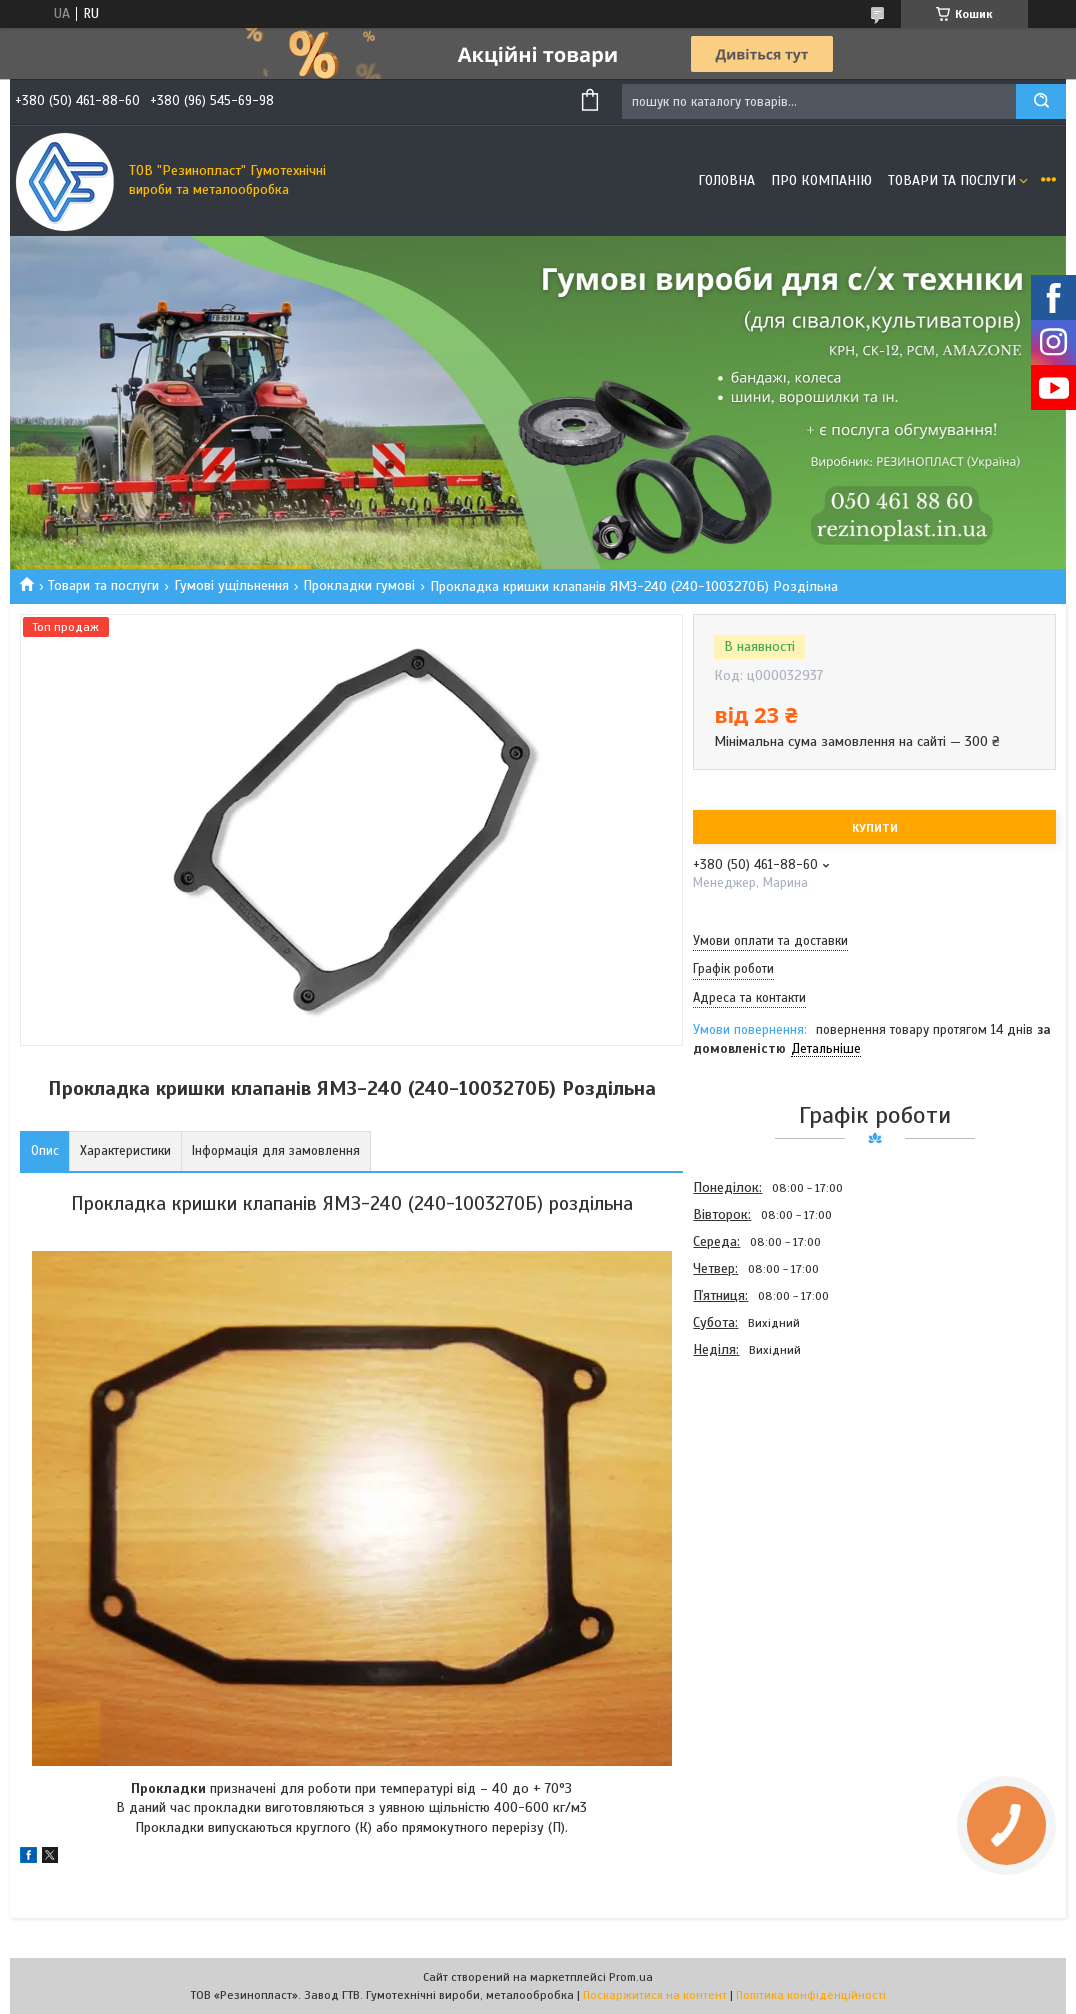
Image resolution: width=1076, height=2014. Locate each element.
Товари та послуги (952, 180)
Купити (875, 828)
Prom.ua (631, 1977)
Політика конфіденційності (811, 1995)
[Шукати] (1041, 101)
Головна (726, 180)
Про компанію (821, 180)
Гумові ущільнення (231, 585)
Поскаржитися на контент (655, 1995)
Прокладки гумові (359, 585)
